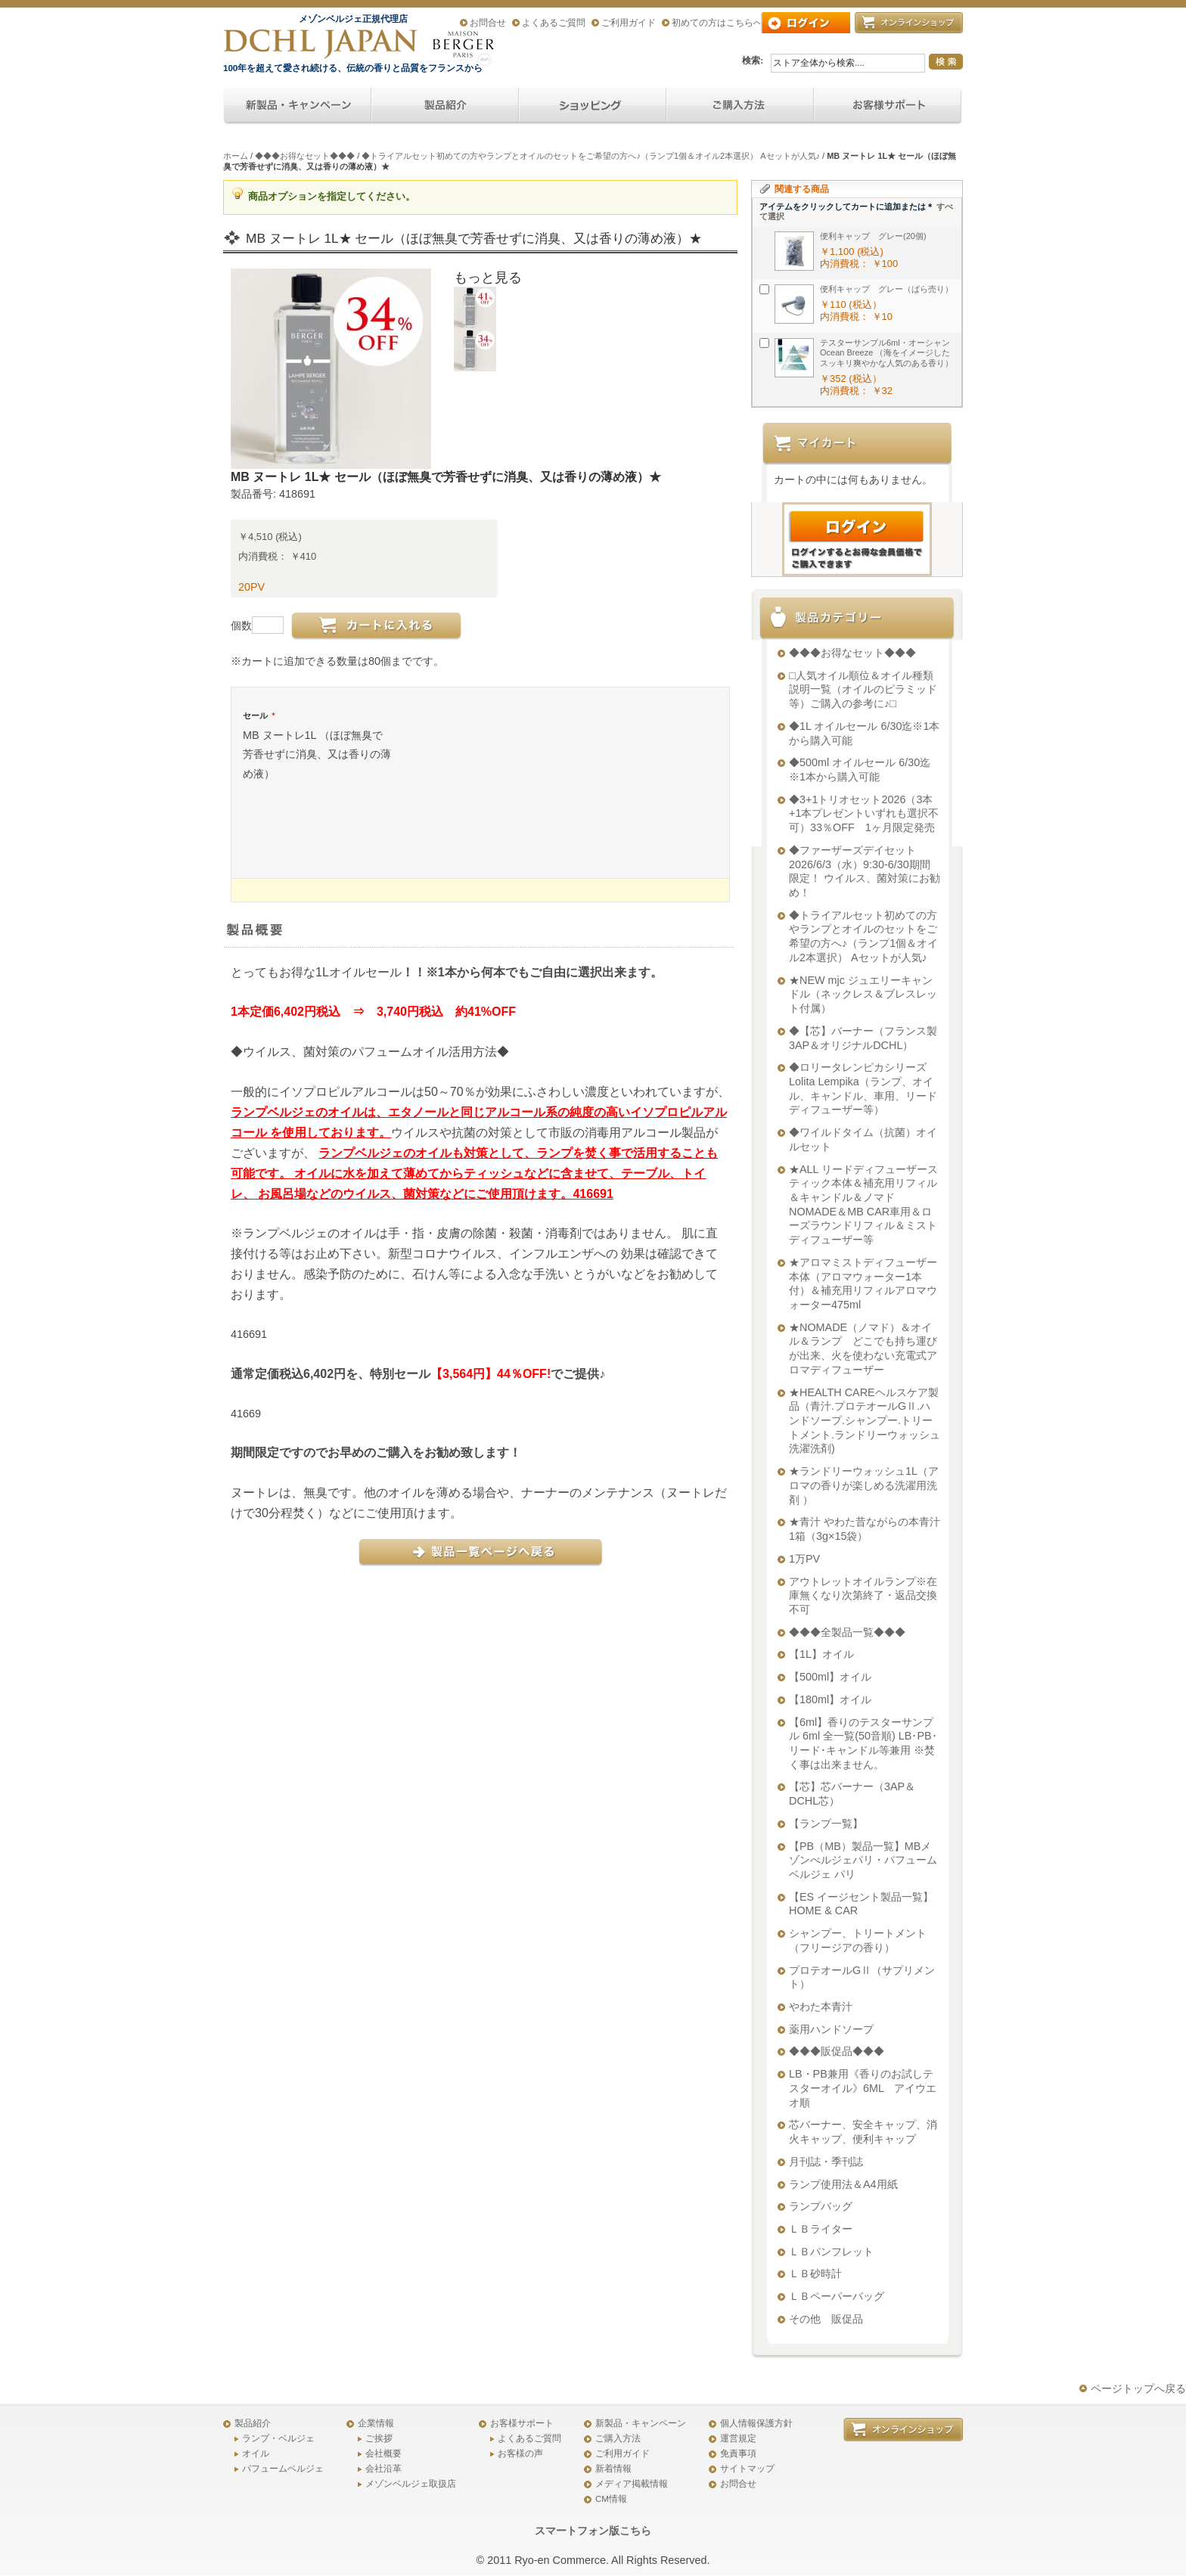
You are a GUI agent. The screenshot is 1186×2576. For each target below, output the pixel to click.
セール (259, 715)
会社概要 (383, 2453)
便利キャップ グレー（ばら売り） (886, 288)
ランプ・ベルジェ (278, 2438)
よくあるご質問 (553, 22)
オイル (255, 2453)
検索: (752, 60)
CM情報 (611, 2498)
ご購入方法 (618, 2438)
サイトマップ (747, 2468)
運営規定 (738, 2438)
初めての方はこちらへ (717, 22)
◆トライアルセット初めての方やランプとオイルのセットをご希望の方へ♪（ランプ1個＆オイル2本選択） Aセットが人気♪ (591, 155)
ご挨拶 (379, 2438)
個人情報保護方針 (756, 2423)
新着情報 (613, 2468)
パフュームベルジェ (283, 2468)
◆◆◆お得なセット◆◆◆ (305, 155)
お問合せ (488, 22)
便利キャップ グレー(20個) (873, 236)
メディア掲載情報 (631, 2483)
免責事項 (738, 2453)
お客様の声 (520, 2453)
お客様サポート (522, 2423)
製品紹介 (252, 2423)
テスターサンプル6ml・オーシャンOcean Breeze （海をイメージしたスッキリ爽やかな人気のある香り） (886, 353)
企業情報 (376, 2423)
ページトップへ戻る (1138, 2388)
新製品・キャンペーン (640, 2423)
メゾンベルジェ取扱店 (410, 2483)
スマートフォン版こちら (593, 2531)
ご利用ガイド (628, 22)
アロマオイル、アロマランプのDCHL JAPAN (321, 43)
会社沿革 (383, 2468)
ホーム (235, 155)
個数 (241, 625)
